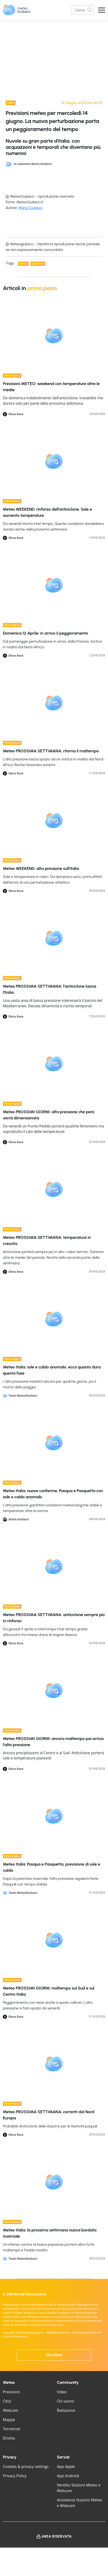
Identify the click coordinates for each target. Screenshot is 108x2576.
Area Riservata (57, 2536)
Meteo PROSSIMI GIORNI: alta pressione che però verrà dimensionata (48, 1115)
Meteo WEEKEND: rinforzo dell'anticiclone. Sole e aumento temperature (47, 512)
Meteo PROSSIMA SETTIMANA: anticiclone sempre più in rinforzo (54, 1617)
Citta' (7, 2401)
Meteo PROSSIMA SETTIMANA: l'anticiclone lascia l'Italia (49, 989)
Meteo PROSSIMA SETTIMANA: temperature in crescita (47, 1240)
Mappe (9, 2419)
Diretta (9, 2438)
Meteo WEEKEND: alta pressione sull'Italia (41, 868)
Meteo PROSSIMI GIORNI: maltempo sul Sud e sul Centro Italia (48, 1991)
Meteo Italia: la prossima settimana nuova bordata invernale (49, 2233)
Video (62, 2391)
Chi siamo (54, 2355)
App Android (68, 2475)
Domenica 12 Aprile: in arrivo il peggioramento (45, 633)
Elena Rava (16, 414)
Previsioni (11, 2391)
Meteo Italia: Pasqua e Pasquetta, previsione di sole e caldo (51, 1867)
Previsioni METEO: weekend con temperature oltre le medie (51, 386)
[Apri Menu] (101, 10)
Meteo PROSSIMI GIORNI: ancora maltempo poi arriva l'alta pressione (53, 1741)
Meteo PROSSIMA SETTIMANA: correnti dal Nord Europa (48, 2115)
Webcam (10, 2410)
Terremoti (11, 2428)
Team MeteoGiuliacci (23, 1396)
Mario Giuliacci (30, 207)
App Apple (66, 2466)
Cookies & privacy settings (26, 2466)
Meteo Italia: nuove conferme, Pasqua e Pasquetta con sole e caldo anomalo (53, 1493)
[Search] (83, 10)
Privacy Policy (14, 2475)
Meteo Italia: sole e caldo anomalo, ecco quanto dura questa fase (52, 1370)
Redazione (66, 2410)
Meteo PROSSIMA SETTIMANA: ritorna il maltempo (51, 751)
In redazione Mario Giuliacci (33, 164)
